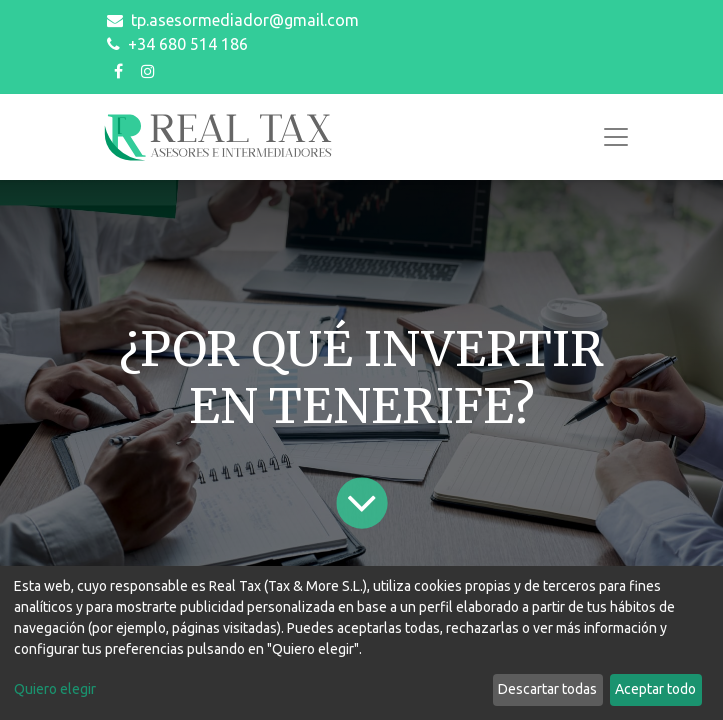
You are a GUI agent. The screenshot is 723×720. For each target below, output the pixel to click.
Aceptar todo (655, 689)
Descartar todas (547, 689)
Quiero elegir (55, 689)
